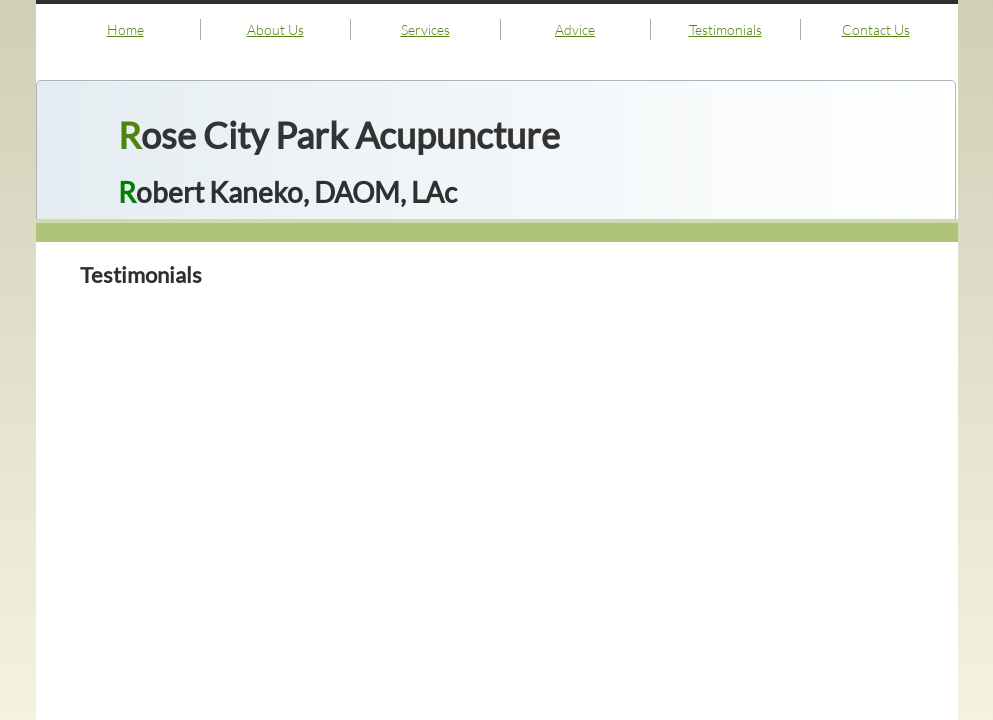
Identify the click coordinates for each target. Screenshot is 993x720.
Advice (575, 29)
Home (125, 29)
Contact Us (876, 29)
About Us (275, 29)
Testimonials (725, 29)
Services (425, 29)
